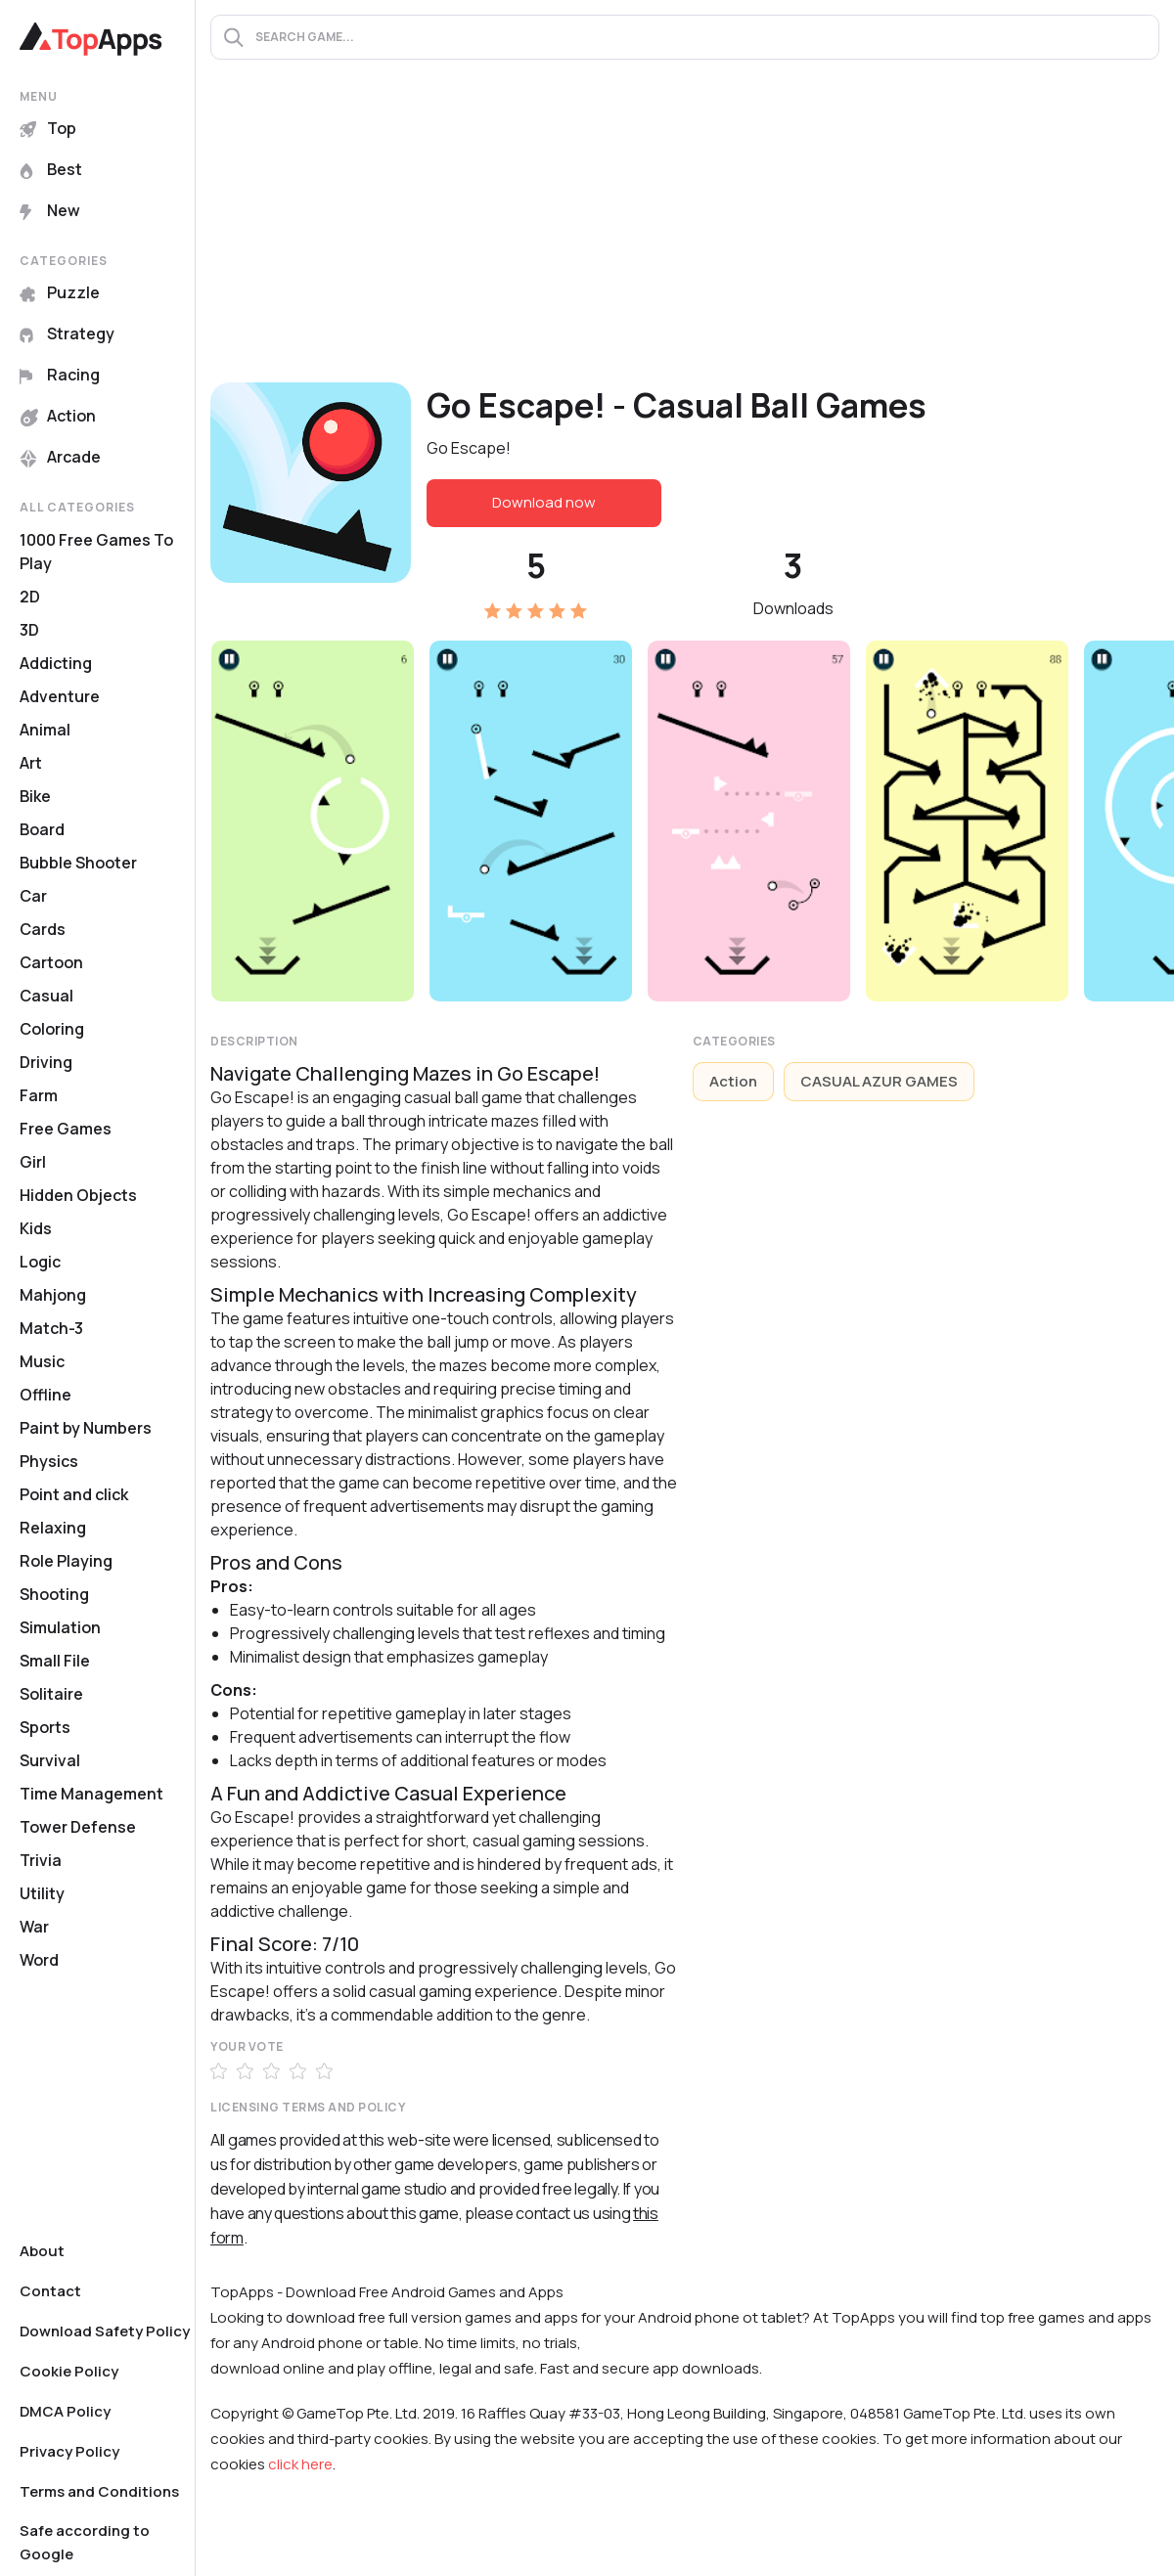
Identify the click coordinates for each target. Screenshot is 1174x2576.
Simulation (60, 1627)
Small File (55, 1660)
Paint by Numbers (86, 1428)
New (50, 210)
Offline (45, 1394)
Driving (46, 1062)
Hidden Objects (78, 1195)
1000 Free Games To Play (96, 551)
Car (33, 896)
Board (42, 829)
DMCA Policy (65, 2411)
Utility (42, 1893)
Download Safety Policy (105, 2331)
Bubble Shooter (78, 862)
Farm (39, 1095)
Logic (40, 1261)
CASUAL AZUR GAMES (879, 1081)
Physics (49, 1461)
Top (48, 128)
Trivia (41, 1860)
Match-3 (51, 1328)
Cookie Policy (69, 2371)
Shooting (54, 1594)
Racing (60, 374)
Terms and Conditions (99, 2491)
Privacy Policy (69, 2451)
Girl (33, 1162)
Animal (45, 729)
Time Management (91, 1793)
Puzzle (60, 292)
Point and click (74, 1494)
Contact (50, 2291)
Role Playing (66, 1561)
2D (30, 596)
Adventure (60, 696)
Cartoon (51, 962)
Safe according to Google (85, 2542)
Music (42, 1361)
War (34, 1926)
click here (300, 2464)
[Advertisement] (685, 236)
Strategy (67, 333)
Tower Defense (78, 1827)
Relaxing (53, 1527)
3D (29, 630)
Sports (45, 1727)
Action (58, 415)
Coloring (52, 1029)
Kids (36, 1228)
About (42, 2251)
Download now (544, 502)
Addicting (56, 663)
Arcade (60, 456)
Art (31, 763)
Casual (46, 995)
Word (39, 1960)
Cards (43, 929)
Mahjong (53, 1295)
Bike (35, 796)
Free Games (66, 1128)
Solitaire (51, 1694)
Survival (50, 1760)
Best (51, 169)
